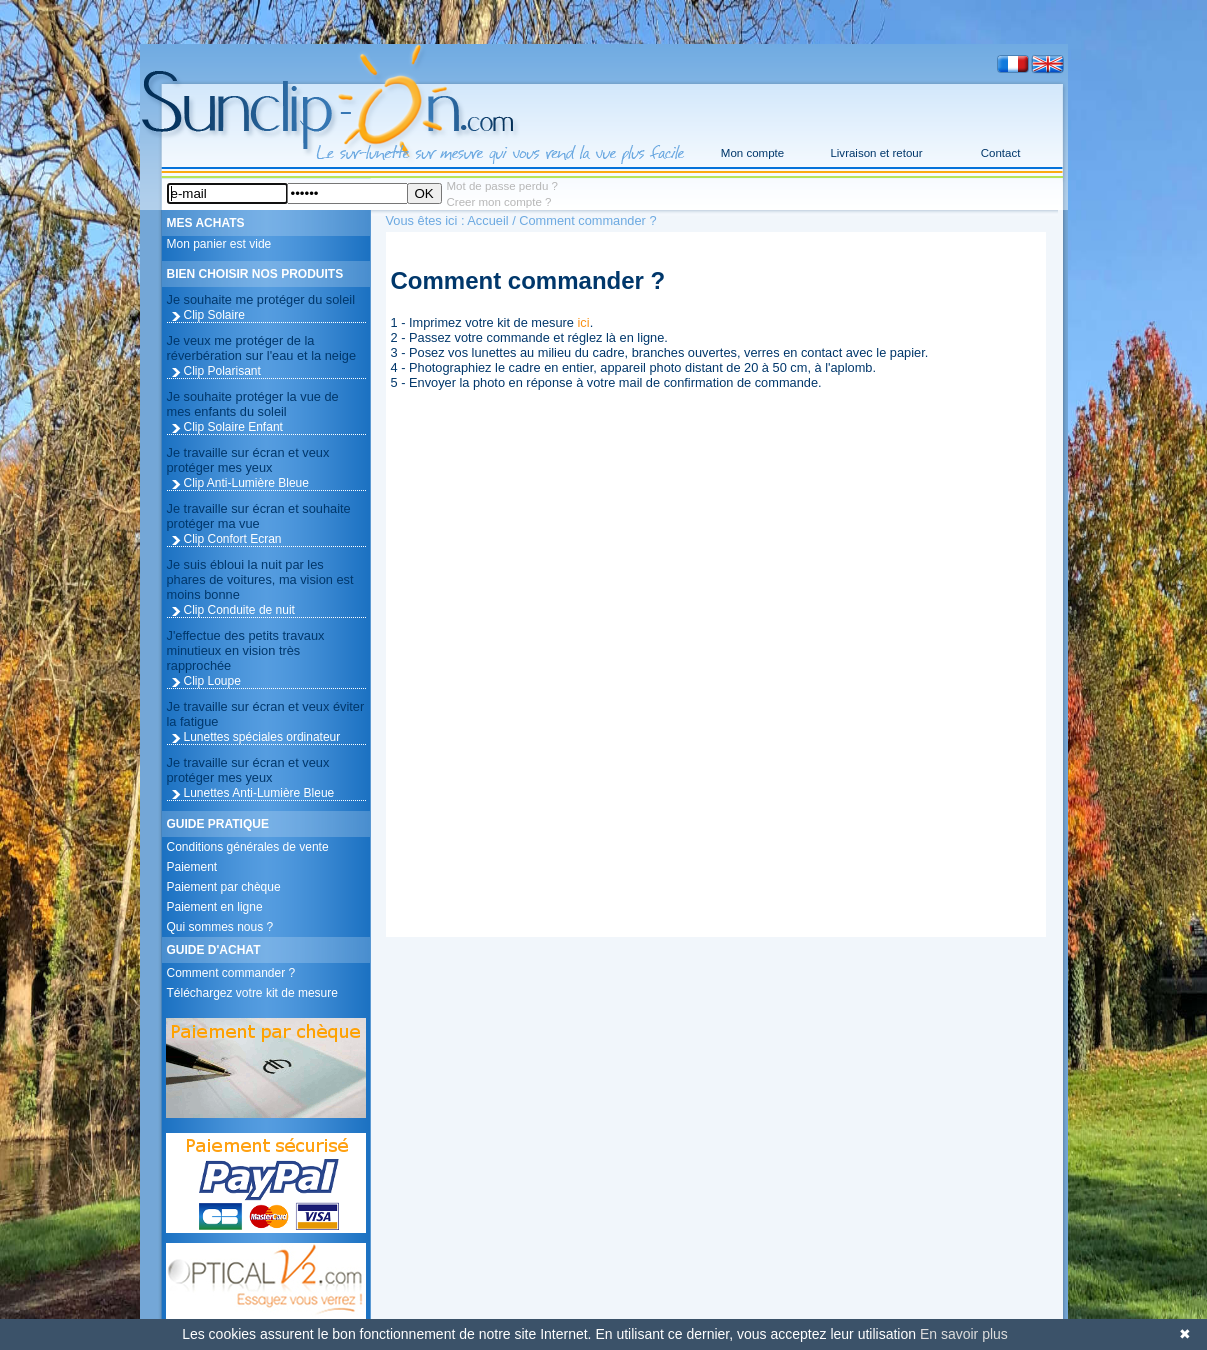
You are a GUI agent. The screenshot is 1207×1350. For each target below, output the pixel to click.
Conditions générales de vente (248, 847)
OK (424, 193)
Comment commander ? (231, 973)
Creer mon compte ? (499, 202)
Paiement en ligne (215, 907)
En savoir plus (964, 1334)
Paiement (192, 867)
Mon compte (752, 153)
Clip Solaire (214, 315)
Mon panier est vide (219, 244)
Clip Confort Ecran (233, 539)
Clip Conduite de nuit (239, 610)
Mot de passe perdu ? (502, 186)
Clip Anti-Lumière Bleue (246, 483)
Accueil (487, 220)
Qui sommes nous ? (220, 927)
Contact (1001, 153)
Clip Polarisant (222, 371)
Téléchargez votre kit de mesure (252, 993)
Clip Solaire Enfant (233, 427)
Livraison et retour (876, 153)
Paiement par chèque (224, 887)
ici (584, 322)
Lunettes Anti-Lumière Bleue (259, 793)
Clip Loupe (212, 681)
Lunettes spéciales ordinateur (262, 737)
